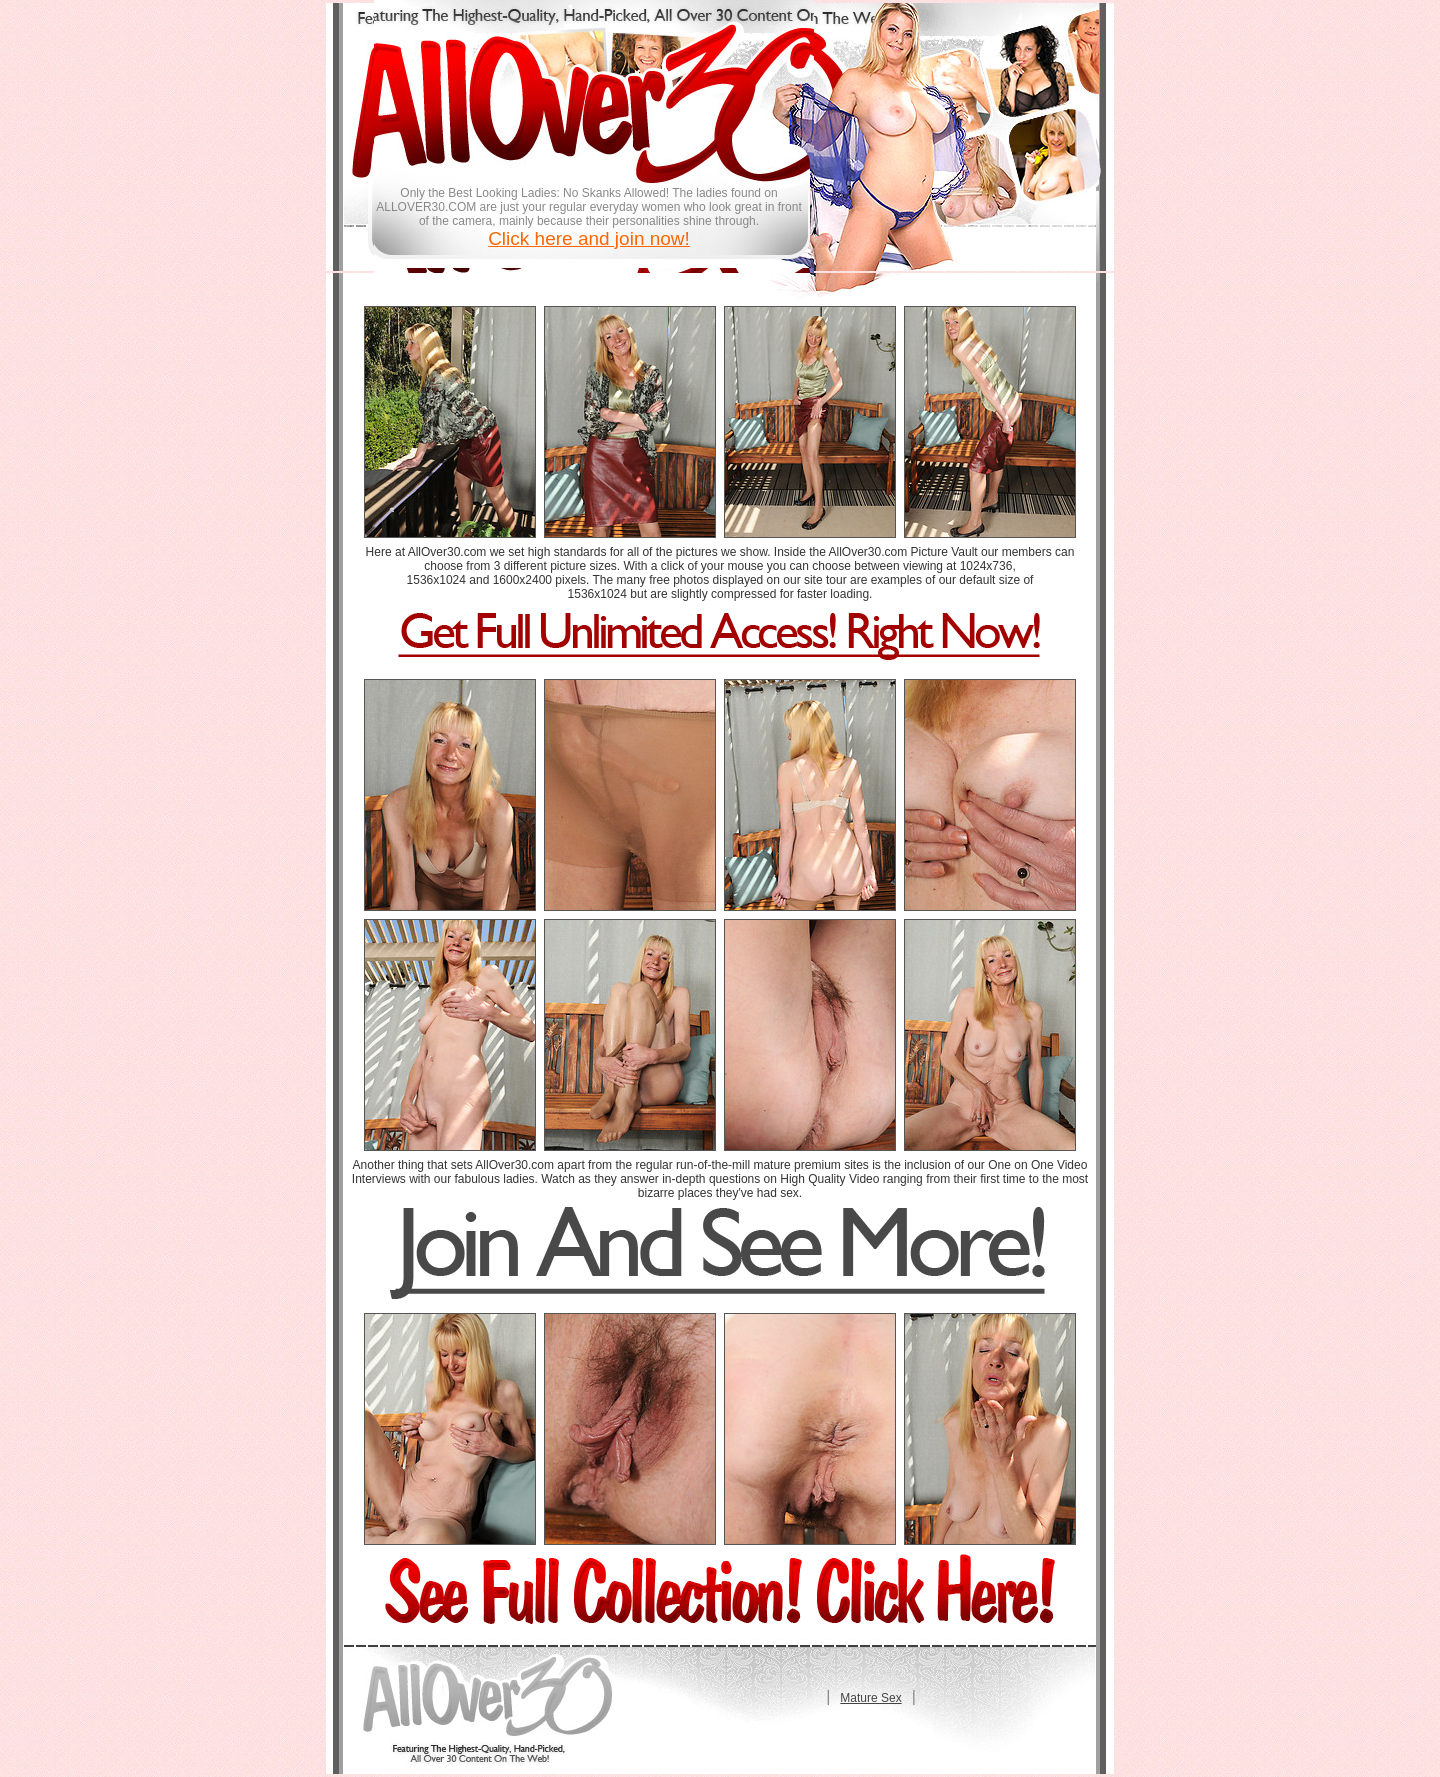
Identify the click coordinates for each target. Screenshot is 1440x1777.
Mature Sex (870, 1698)
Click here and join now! (589, 238)
